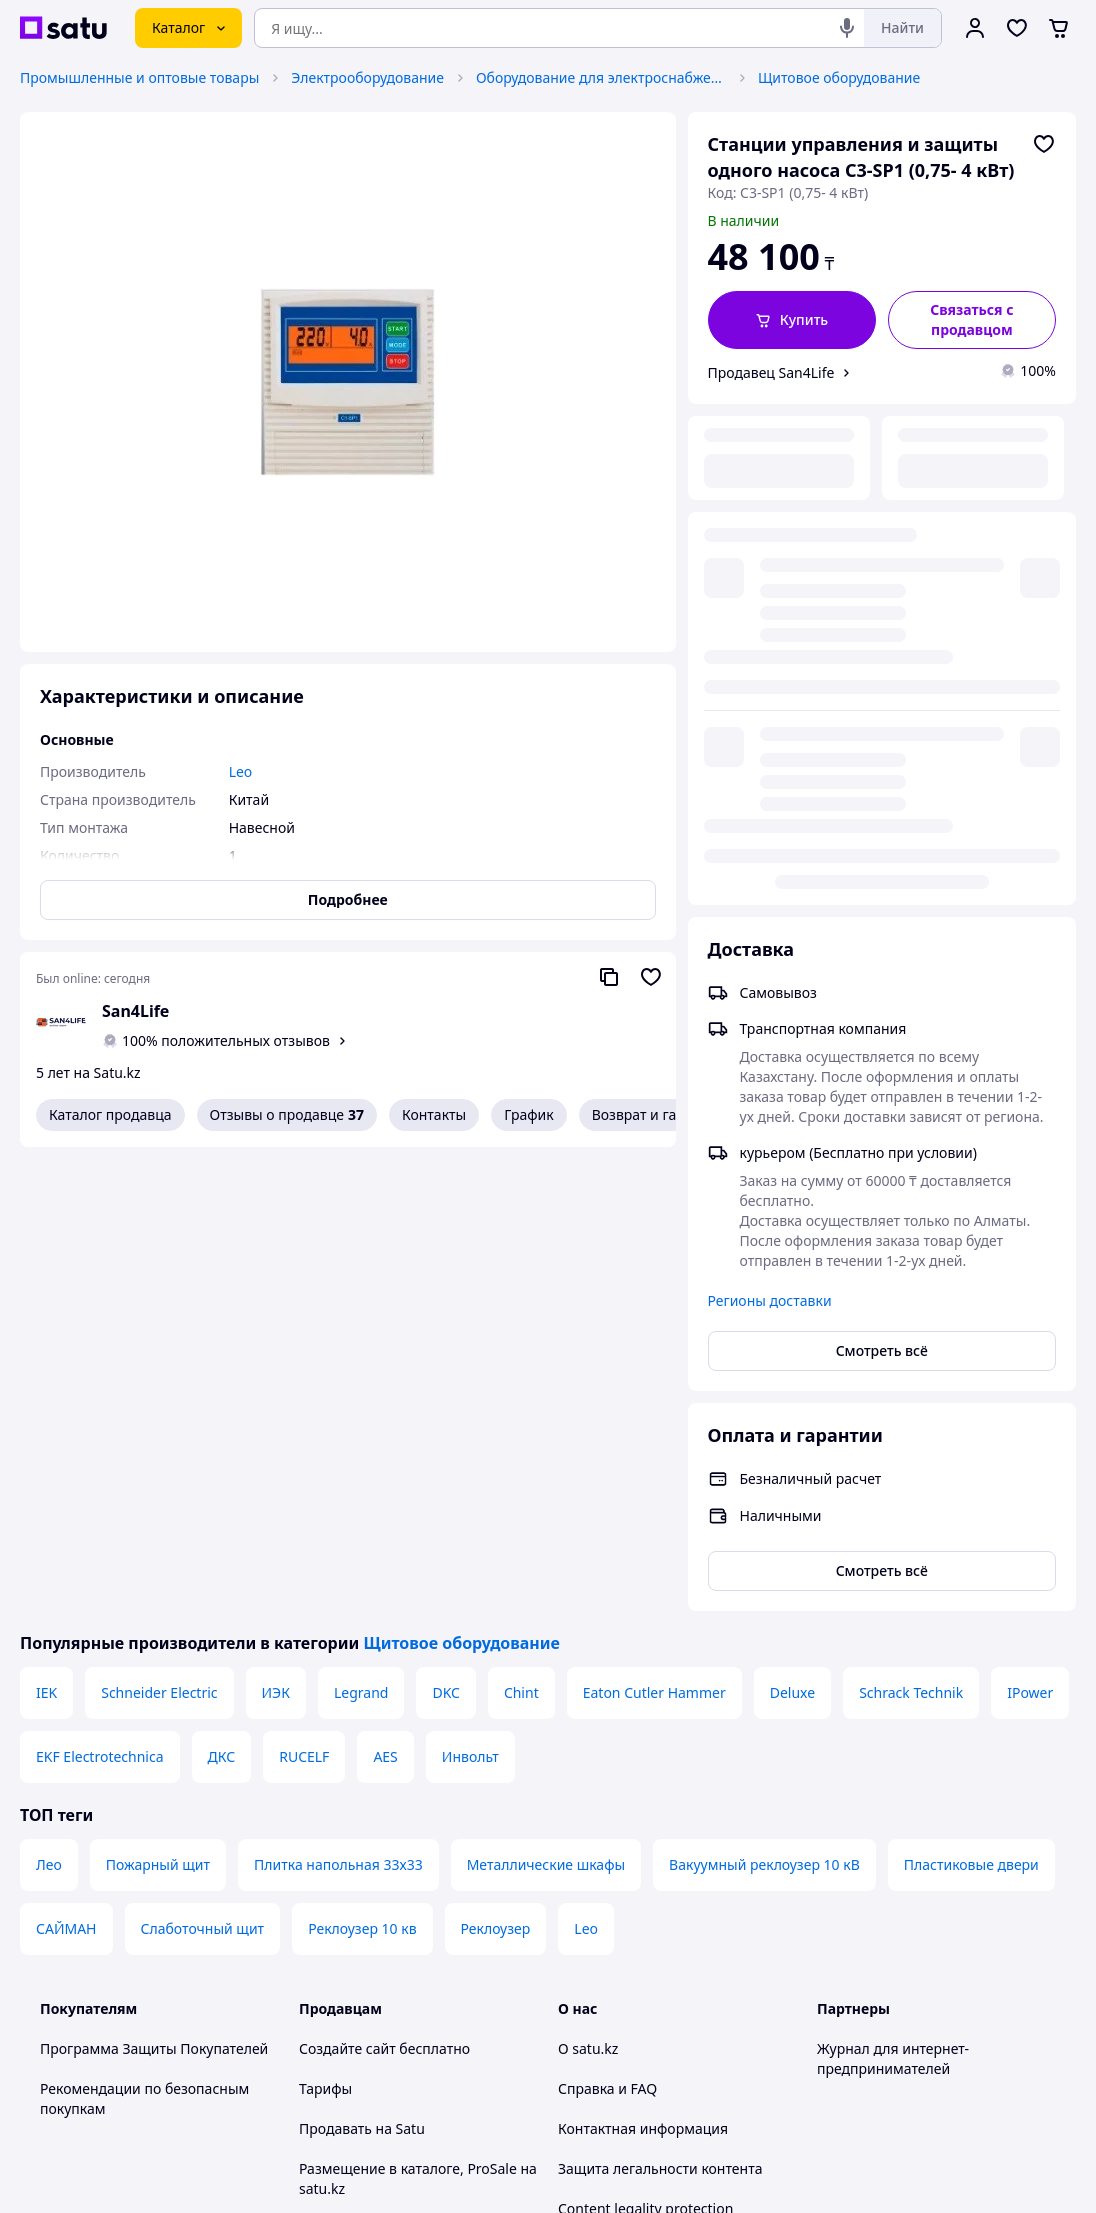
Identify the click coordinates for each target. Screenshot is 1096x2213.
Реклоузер (496, 1464)
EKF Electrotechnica (100, 1292)
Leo (586, 1464)
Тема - (380, 1998)
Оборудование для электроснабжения (601, 77)
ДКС (222, 1292)
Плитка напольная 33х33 (338, 1400)
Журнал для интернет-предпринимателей (893, 1594)
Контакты (434, 1114)
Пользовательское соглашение (404, 1864)
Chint (521, 1228)
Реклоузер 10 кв (362, 1464)
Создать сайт (805, 2174)
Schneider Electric (159, 1228)
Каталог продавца (110, 1114)
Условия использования (753, 2120)
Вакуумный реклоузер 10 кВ (764, 1400)
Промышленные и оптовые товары (139, 77)
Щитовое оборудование (839, 77)
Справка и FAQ (607, 1624)
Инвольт (470, 1292)
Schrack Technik (911, 1228)
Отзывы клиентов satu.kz (384, 1824)
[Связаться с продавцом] (972, 320)
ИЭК (276, 1228)
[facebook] (865, 1999)
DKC (445, 1228)
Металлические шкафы (546, 1400)
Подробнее (348, 899)
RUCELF (304, 1292)
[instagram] (901, 1999)
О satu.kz (588, 1584)
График (528, 1114)
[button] (792, 320)
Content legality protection (645, 1744)
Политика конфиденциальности (407, 1904)
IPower (1030, 1228)
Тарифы (325, 1624)
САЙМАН (66, 1464)
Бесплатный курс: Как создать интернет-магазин (400, 1774)
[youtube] (829, 1999)
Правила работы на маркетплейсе (415, 1944)
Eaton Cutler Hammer (654, 1228)
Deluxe (792, 1228)
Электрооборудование (367, 77)
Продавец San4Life (771, 372)
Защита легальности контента (660, 1704)
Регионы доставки (770, 799)
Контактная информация (643, 1664)
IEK (46, 1228)
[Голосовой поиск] (847, 28)
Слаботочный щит (203, 1464)
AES (385, 1292)
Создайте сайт (347, 1584)
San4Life (135, 1011)
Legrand (361, 1228)
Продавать (335, 1664)
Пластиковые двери (971, 1400)
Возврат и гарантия (658, 1114)
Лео (49, 1400)
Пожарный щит (158, 1400)
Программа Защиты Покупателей (154, 1584)
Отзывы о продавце (287, 1115)
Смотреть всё (882, 849)
